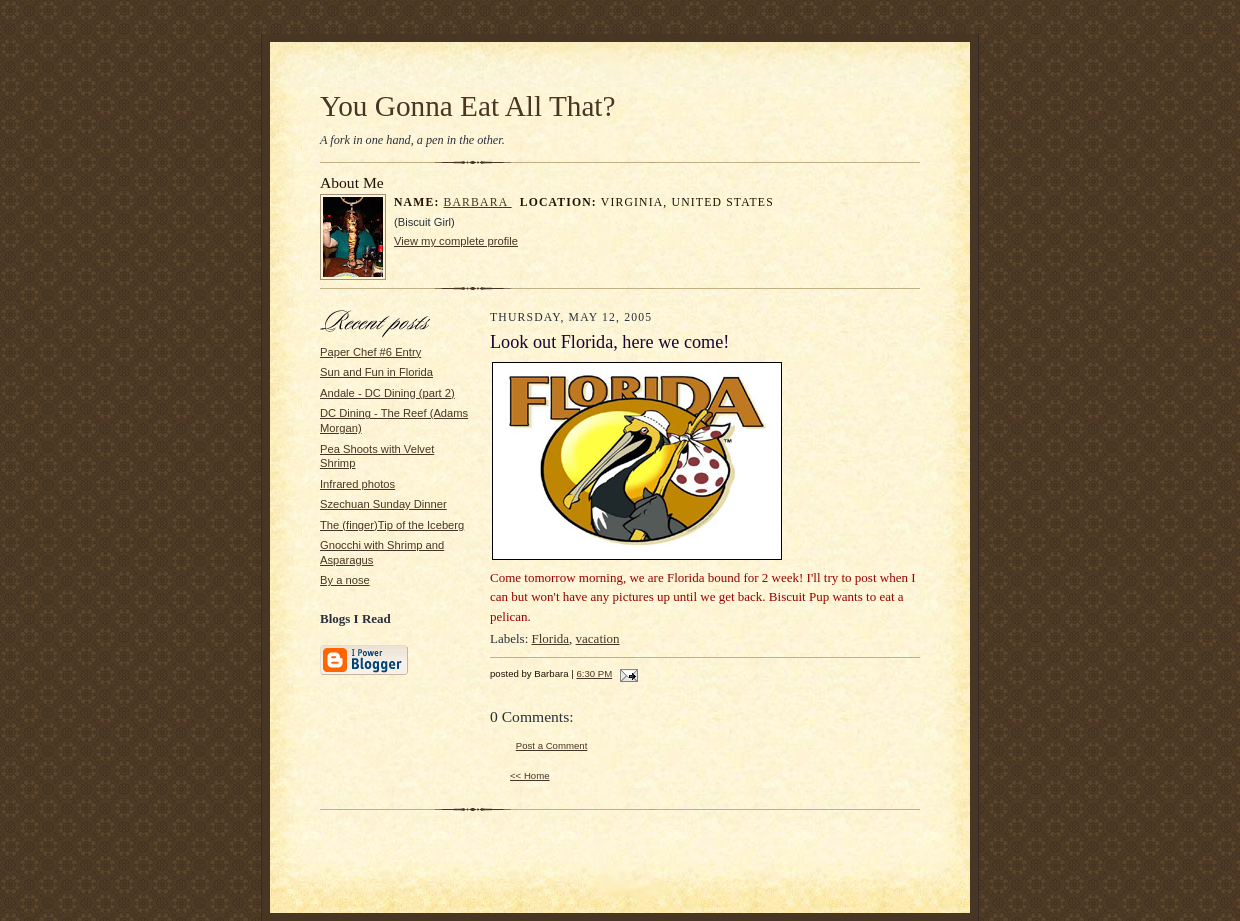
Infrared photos (357, 484)
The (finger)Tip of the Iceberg (392, 525)
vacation (598, 638)
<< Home (530, 775)
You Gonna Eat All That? (467, 106)
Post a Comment (552, 745)
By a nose (345, 580)
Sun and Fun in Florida (376, 372)
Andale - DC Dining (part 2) (387, 393)
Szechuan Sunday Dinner (383, 504)
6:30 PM (594, 673)
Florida (551, 638)
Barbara (478, 202)
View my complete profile (456, 241)
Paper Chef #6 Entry (370, 352)
